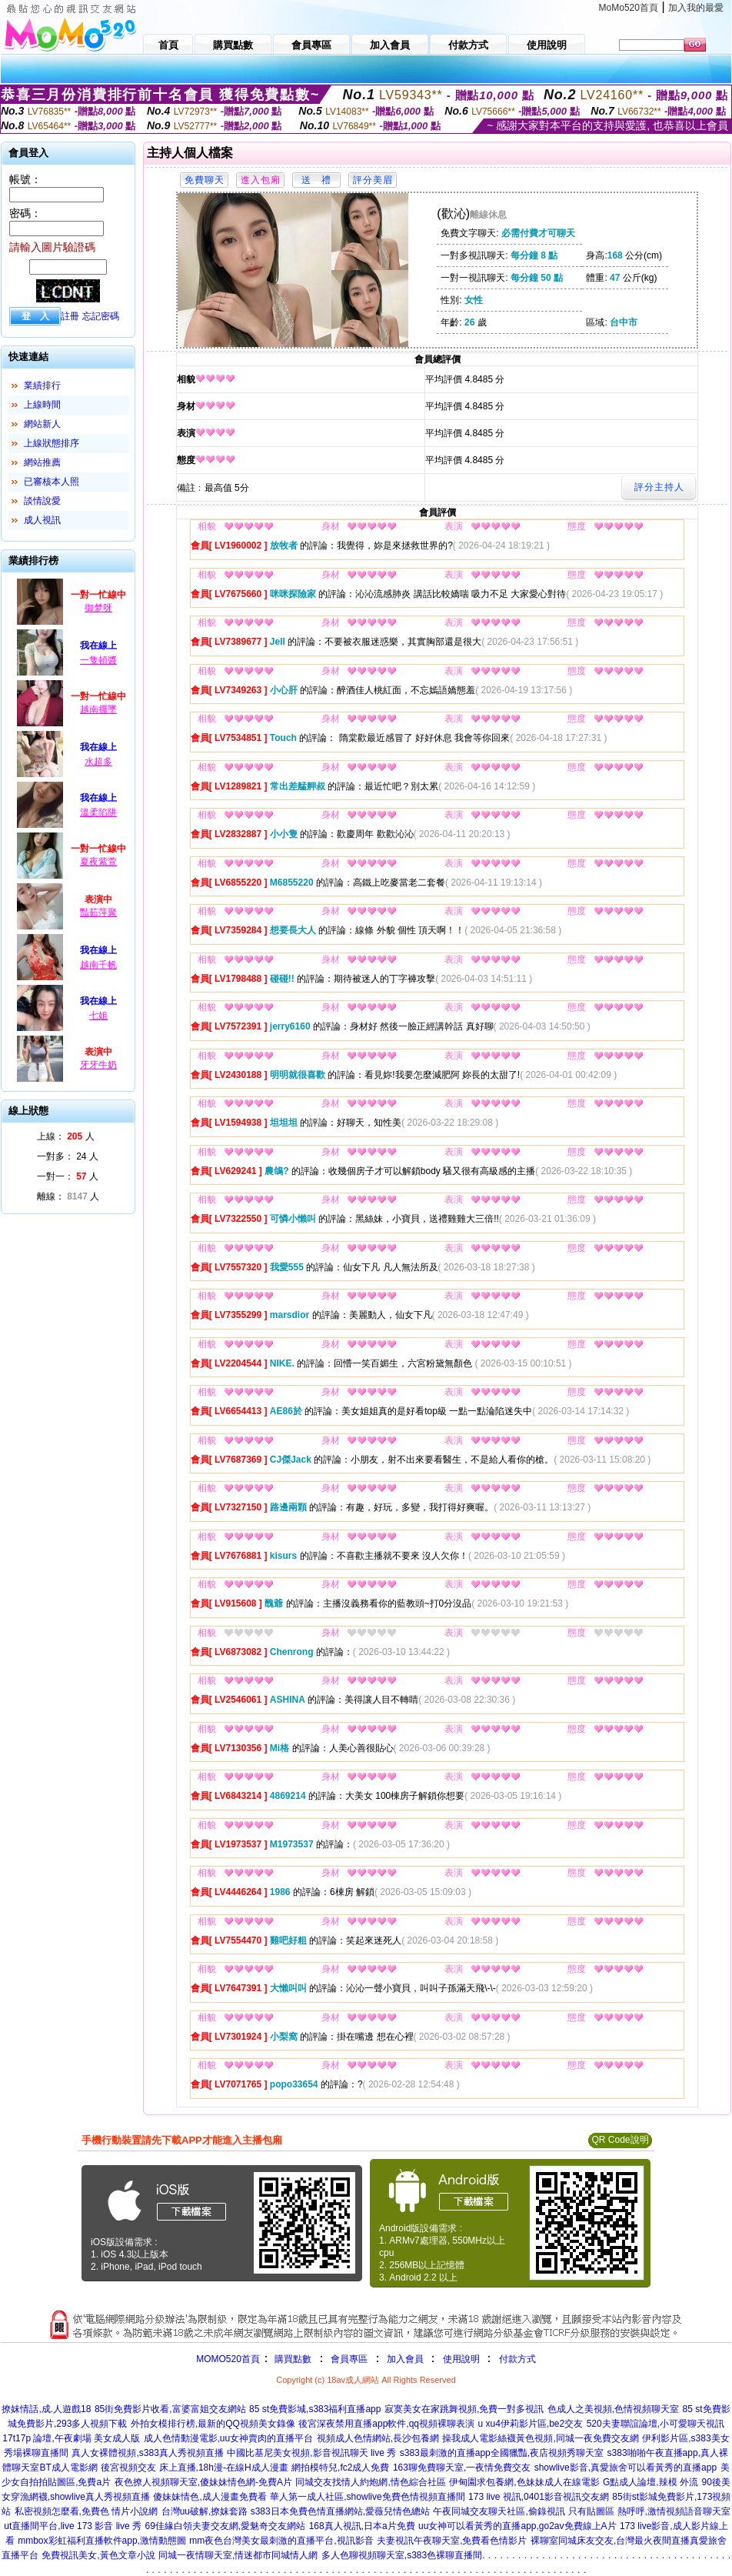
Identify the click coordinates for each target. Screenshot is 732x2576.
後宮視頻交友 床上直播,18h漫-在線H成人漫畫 (194, 2467)
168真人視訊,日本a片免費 (362, 2526)
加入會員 (405, 2359)
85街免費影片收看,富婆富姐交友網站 (170, 2409)
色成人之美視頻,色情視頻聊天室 (613, 2409)
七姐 (98, 1015)
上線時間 (42, 404)
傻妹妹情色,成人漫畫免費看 (209, 2496)
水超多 (98, 761)
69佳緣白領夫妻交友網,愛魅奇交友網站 (225, 2526)
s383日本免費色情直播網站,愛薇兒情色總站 (340, 2511)
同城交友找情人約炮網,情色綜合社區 (370, 2482)
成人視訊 (42, 520)
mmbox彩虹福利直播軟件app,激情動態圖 (102, 2540)
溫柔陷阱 (98, 812)
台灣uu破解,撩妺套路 (206, 2511)
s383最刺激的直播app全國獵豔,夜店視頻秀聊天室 (502, 2453)
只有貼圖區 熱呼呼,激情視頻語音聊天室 (649, 2511)
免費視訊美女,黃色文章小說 (98, 2555)
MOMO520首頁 (228, 2359)
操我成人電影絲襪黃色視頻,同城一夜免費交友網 (540, 2438)
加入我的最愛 (696, 7)
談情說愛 (42, 501)
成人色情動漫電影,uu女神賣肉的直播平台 (229, 2438)
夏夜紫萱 (98, 861)
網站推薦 (42, 462)
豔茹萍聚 (98, 912)
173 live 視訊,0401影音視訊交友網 (538, 2496)
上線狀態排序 (51, 443)
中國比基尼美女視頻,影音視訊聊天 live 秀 (311, 2453)
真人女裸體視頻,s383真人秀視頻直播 (147, 2453)
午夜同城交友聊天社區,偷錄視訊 (498, 2511)
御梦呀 (98, 607)
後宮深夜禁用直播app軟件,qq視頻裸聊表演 (386, 2423)
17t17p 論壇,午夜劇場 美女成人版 (71, 2438)
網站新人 (42, 424)
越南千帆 (98, 964)
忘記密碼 (100, 316)
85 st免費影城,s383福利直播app (315, 2409)
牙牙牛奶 (98, 1064)
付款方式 (517, 2359)
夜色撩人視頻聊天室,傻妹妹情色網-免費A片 (203, 2482)
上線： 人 (66, 1136)
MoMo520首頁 (628, 7)
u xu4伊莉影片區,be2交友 (530, 2423)
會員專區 (349, 2359)
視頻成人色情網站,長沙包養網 (378, 2438)
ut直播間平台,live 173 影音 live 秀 (72, 2526)
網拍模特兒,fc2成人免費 (340, 2467)
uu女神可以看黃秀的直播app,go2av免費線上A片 (517, 2526)
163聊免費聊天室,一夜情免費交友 (462, 2467)
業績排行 (42, 385)
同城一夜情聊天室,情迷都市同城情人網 (238, 2555)
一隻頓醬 (98, 660)
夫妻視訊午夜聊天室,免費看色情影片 (452, 2540)
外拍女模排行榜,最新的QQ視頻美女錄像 (213, 2423)
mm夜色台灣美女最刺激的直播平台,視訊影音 (281, 2540)
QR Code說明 (619, 2139)
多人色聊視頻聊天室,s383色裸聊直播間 (401, 2555)
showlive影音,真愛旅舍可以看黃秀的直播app (625, 2467)
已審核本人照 (51, 481)
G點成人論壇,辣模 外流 (650, 2482)
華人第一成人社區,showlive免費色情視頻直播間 (367, 2496)
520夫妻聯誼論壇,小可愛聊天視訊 (655, 2423)
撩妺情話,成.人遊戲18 (46, 2409)
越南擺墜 (98, 709)
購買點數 (291, 2359)
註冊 (70, 316)
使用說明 (461, 2359)
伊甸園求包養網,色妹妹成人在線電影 (524, 2482)
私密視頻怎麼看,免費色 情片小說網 (86, 2511)
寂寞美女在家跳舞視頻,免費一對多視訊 (464, 2409)
